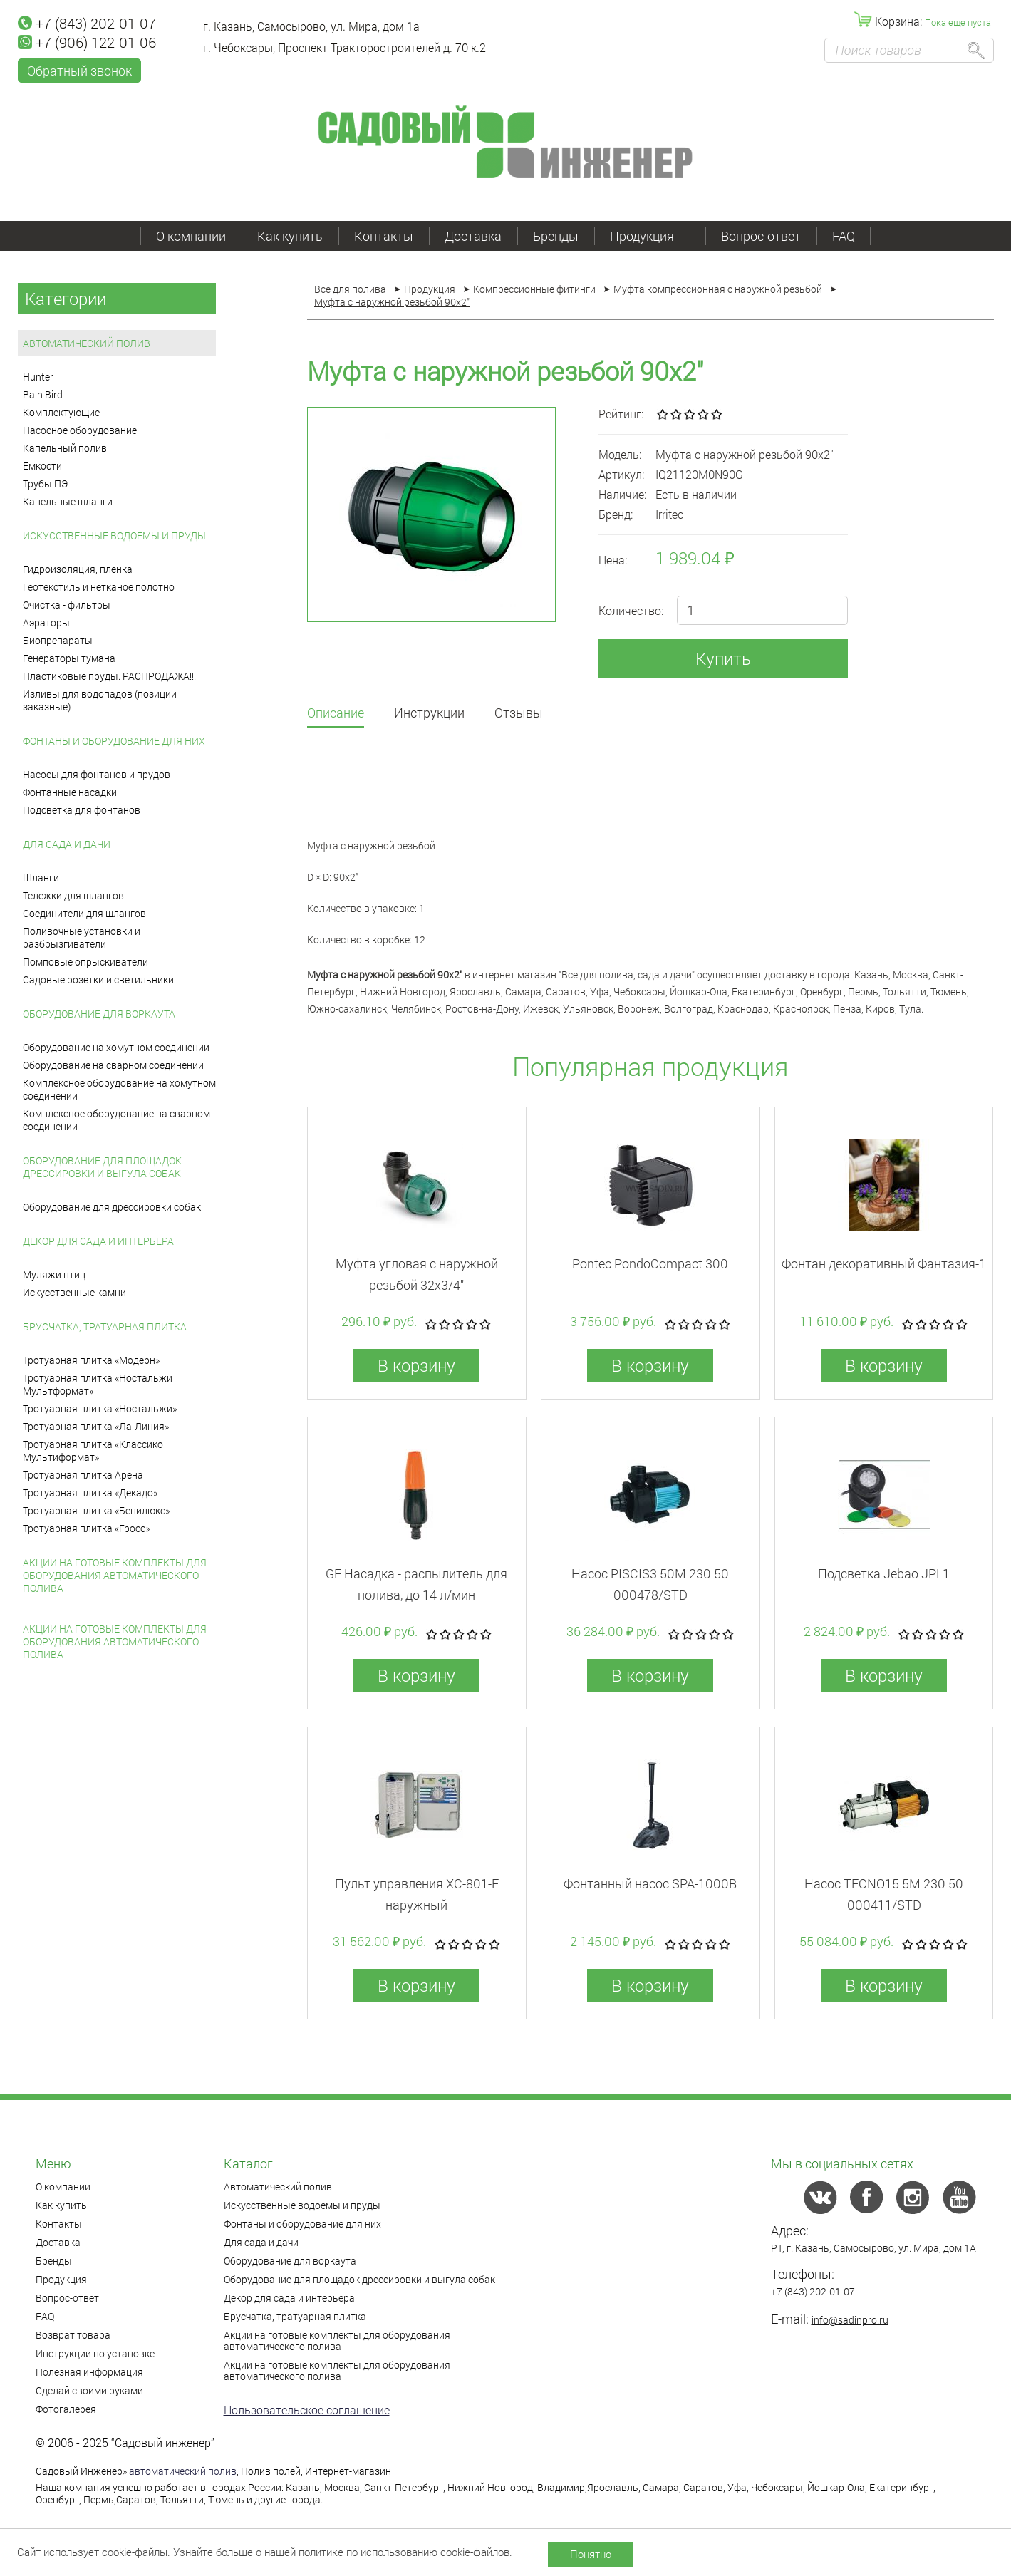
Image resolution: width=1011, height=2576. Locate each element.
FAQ (843, 235)
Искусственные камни (74, 1292)
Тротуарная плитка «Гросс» (86, 1528)
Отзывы (518, 713)
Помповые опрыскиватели (85, 961)
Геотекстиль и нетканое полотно (99, 587)
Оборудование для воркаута (99, 1013)
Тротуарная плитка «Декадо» (90, 1492)
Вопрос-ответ (761, 235)
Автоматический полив (86, 343)
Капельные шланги (68, 501)
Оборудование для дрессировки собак (112, 1207)
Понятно (590, 2554)
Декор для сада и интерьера (98, 1241)
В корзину (416, 1365)
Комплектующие (61, 412)
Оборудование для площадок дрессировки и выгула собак (102, 1167)
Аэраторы (46, 622)
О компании (191, 235)
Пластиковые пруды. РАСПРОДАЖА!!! (109, 676)
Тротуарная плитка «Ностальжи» (100, 1408)
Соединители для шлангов (84, 913)
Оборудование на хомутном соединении (116, 1047)
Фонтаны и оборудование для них (114, 741)
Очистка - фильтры (66, 604)
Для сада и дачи (66, 844)
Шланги (41, 877)
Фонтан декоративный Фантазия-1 (884, 1263)
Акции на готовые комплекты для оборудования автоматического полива (115, 1575)
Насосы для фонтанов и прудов (96, 774)
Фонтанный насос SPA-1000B (650, 1883)
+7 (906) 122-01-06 (87, 42)
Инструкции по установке (95, 2353)
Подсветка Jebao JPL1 (884, 1573)
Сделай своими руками (89, 2390)
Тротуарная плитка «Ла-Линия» (96, 1426)
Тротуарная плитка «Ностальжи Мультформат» (97, 1384)
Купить (723, 658)
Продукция (650, 235)
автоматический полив (183, 2471)
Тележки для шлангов (73, 895)
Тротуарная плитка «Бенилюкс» (96, 1510)
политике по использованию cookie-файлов (404, 2552)
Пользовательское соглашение (307, 2409)
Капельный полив (65, 448)
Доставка (473, 235)
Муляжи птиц (54, 1274)
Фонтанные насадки (70, 792)
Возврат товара (73, 2335)
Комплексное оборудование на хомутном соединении (119, 1089)
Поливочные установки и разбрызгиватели (81, 937)
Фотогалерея (66, 2409)
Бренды (556, 235)
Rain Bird (43, 394)
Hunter (38, 376)
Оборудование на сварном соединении (113, 1065)
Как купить (290, 235)
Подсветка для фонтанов (81, 810)
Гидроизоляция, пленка (78, 569)
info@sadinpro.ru (850, 2320)
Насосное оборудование (80, 430)
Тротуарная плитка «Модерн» (91, 1360)
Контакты (383, 235)
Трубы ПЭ (45, 483)
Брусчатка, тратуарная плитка (105, 1326)
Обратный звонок (79, 70)
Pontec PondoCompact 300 (650, 1263)
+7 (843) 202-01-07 (87, 23)
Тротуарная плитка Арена (83, 1474)
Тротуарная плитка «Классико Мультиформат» (93, 1450)
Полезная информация (89, 2372)
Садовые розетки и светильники (98, 979)
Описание (335, 713)
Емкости (42, 465)
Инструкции (429, 713)
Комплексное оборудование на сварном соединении (116, 1120)
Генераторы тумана (69, 658)
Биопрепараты (58, 640)
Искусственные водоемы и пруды (114, 535)
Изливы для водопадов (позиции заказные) (100, 700)
